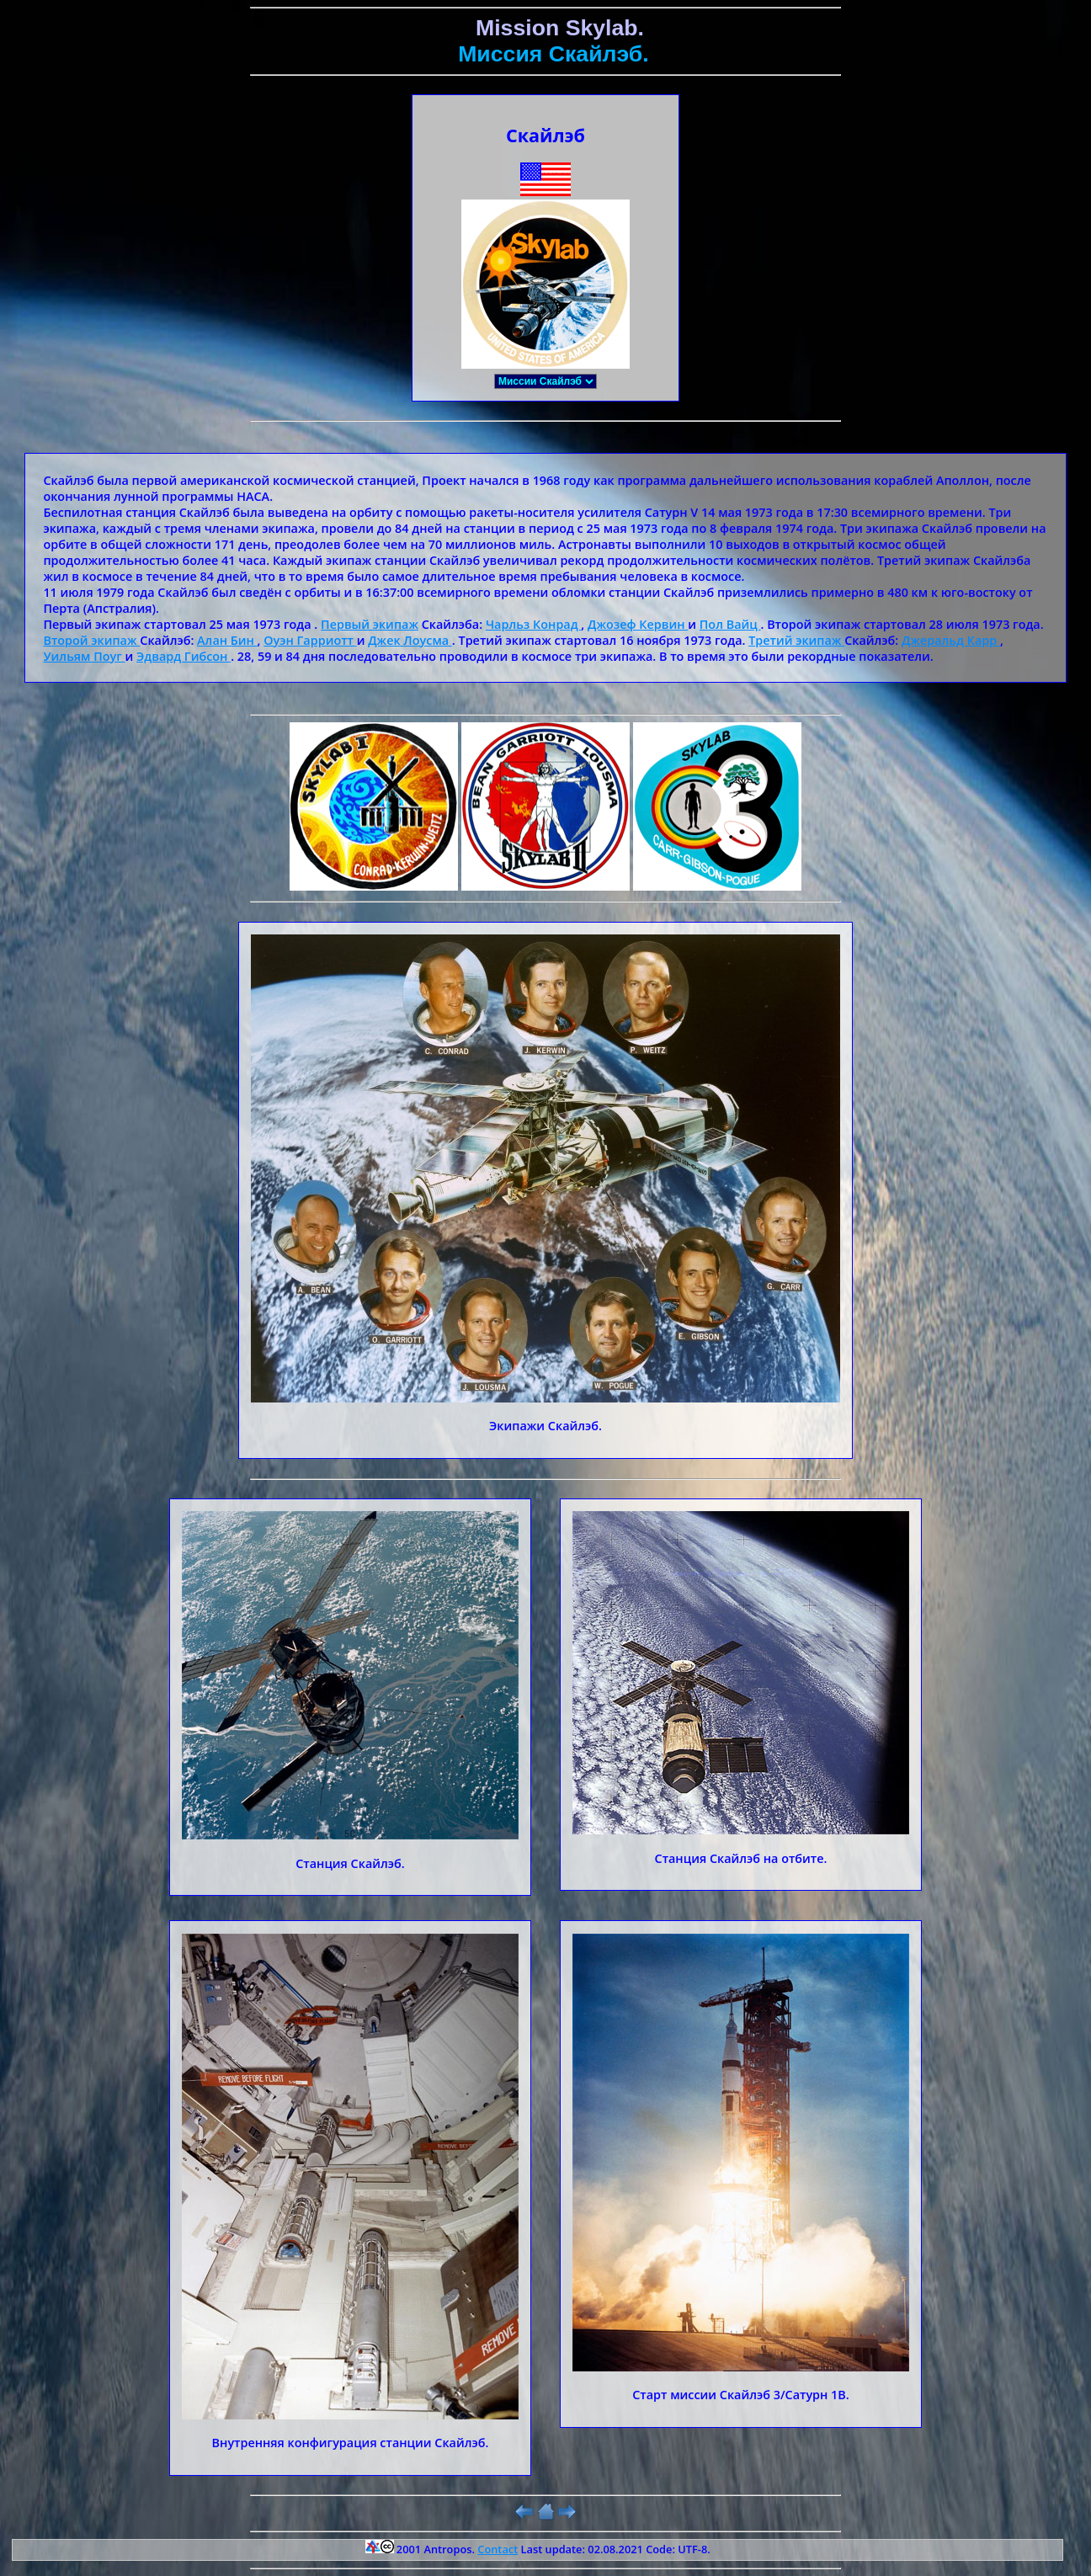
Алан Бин (227, 640)
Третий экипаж (796, 640)
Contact (497, 2549)
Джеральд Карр (951, 640)
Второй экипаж (91, 640)
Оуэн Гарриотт (309, 640)
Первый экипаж (369, 624)
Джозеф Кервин (638, 624)
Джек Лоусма (410, 640)
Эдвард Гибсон (183, 656)
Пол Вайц (730, 624)
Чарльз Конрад (533, 624)
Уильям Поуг (84, 656)
